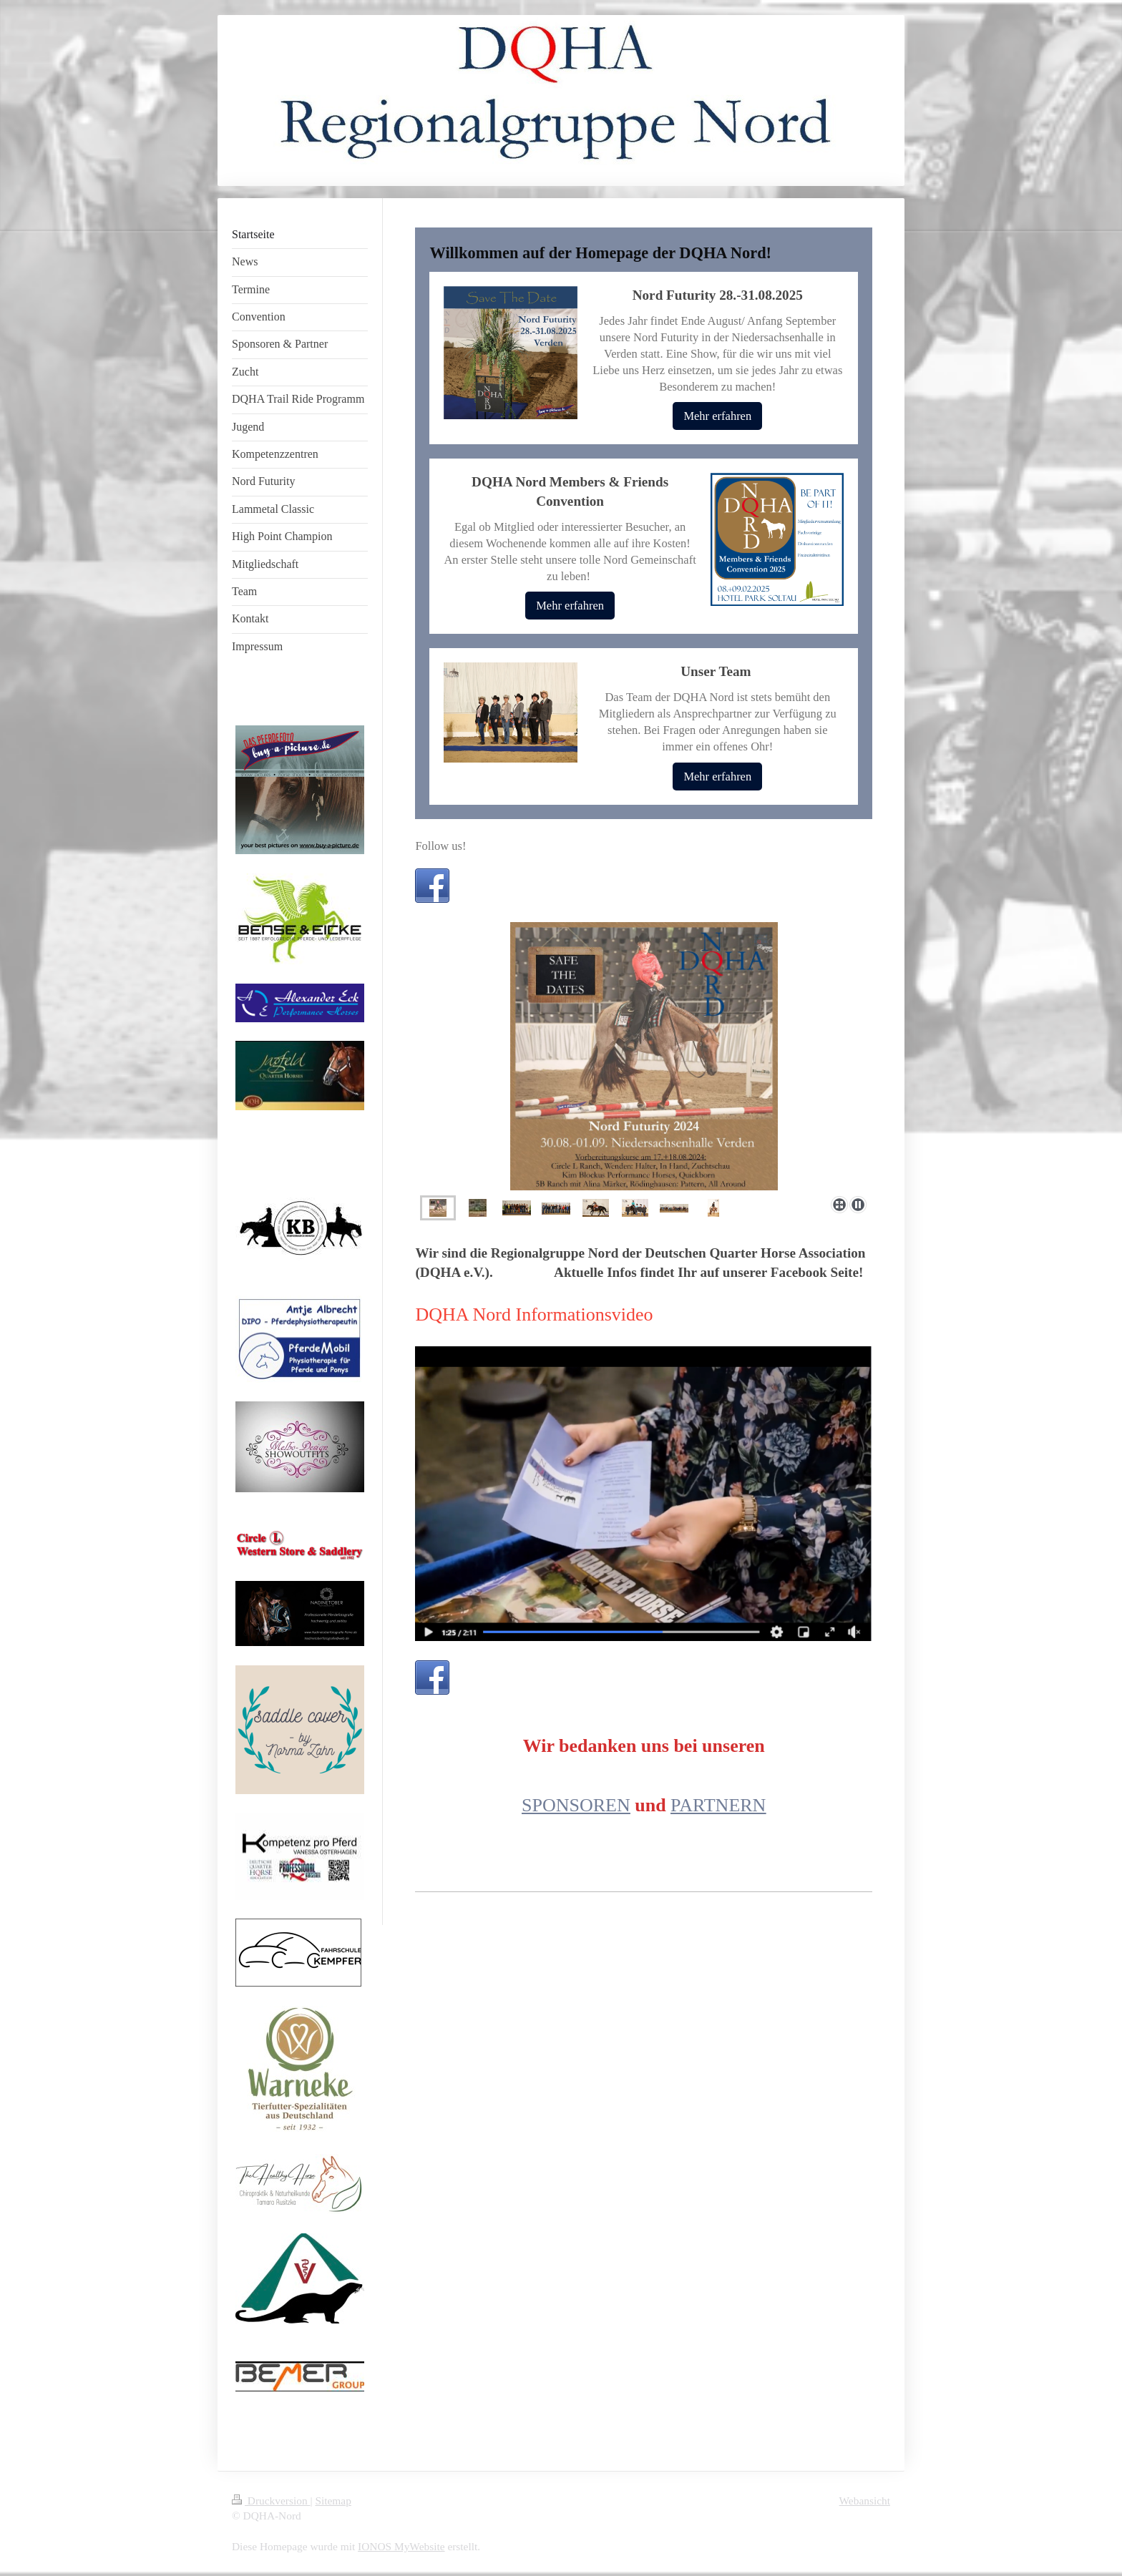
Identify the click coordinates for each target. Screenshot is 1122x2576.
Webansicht (864, 2500)
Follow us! (440, 846)
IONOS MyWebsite (401, 2546)
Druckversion (271, 2500)
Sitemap (333, 2500)
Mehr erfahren (717, 416)
